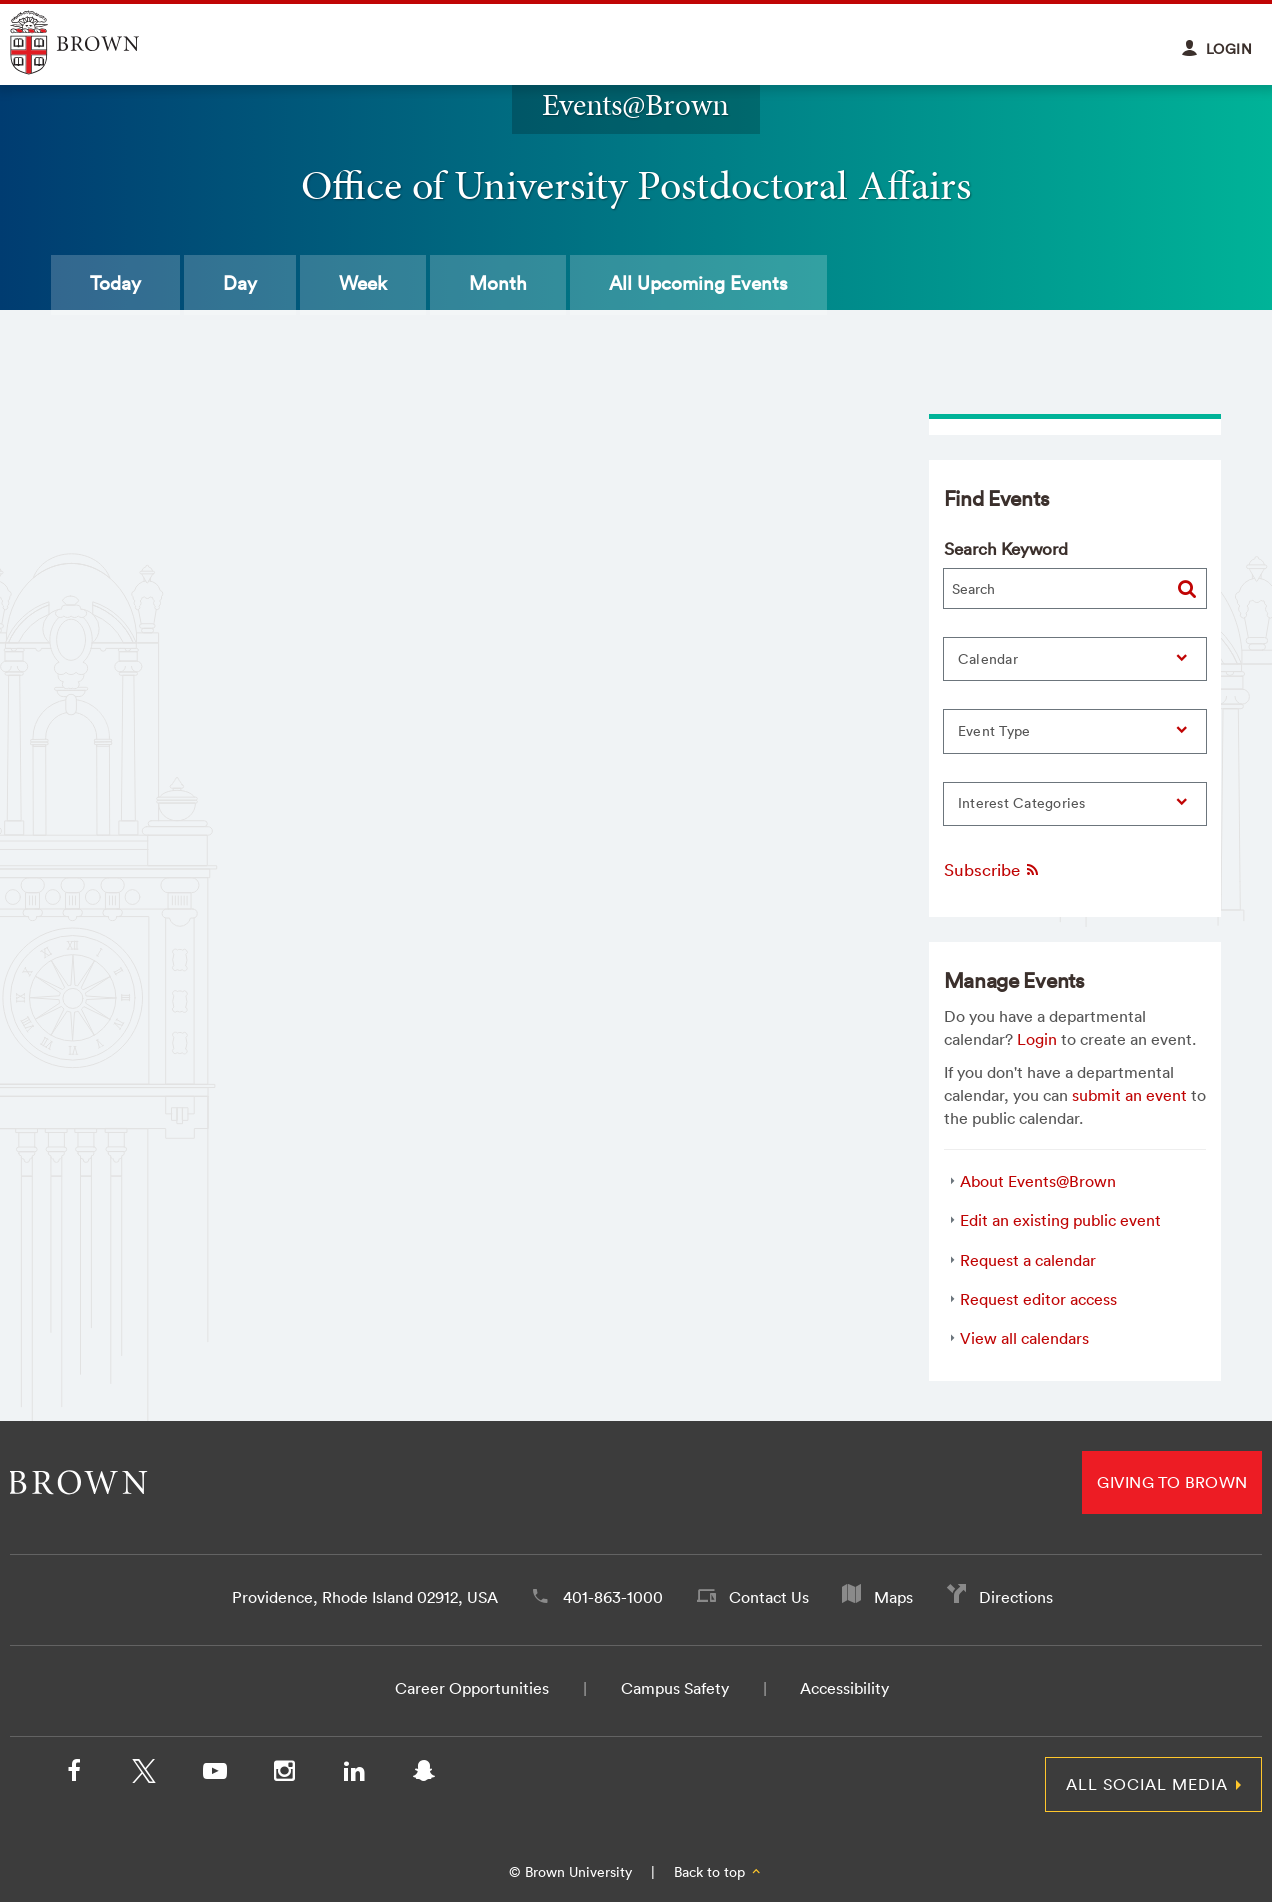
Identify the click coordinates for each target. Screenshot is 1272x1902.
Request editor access (1038, 1299)
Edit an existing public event (1060, 1220)
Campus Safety (675, 1688)
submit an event (1129, 1095)
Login (1037, 1039)
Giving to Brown (1172, 1482)
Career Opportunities (472, 1688)
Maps (893, 1597)
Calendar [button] (988, 659)
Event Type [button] (994, 731)
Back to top (718, 1872)
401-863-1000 (613, 1597)
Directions (1016, 1597)
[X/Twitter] (144, 1775)
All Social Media (1147, 1784)
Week (363, 283)
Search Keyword (1006, 548)
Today (115, 283)
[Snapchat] (424, 1775)
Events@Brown (635, 104)
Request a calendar (1028, 1260)
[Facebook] (74, 1775)
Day (240, 283)
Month (498, 283)
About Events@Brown (1038, 1181)
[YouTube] (214, 1775)
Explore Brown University (97, 42)
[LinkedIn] (354, 1775)
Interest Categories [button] (1022, 803)
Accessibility (844, 1688)
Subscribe (992, 869)
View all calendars (1024, 1338)
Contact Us (769, 1597)
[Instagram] (284, 1775)
